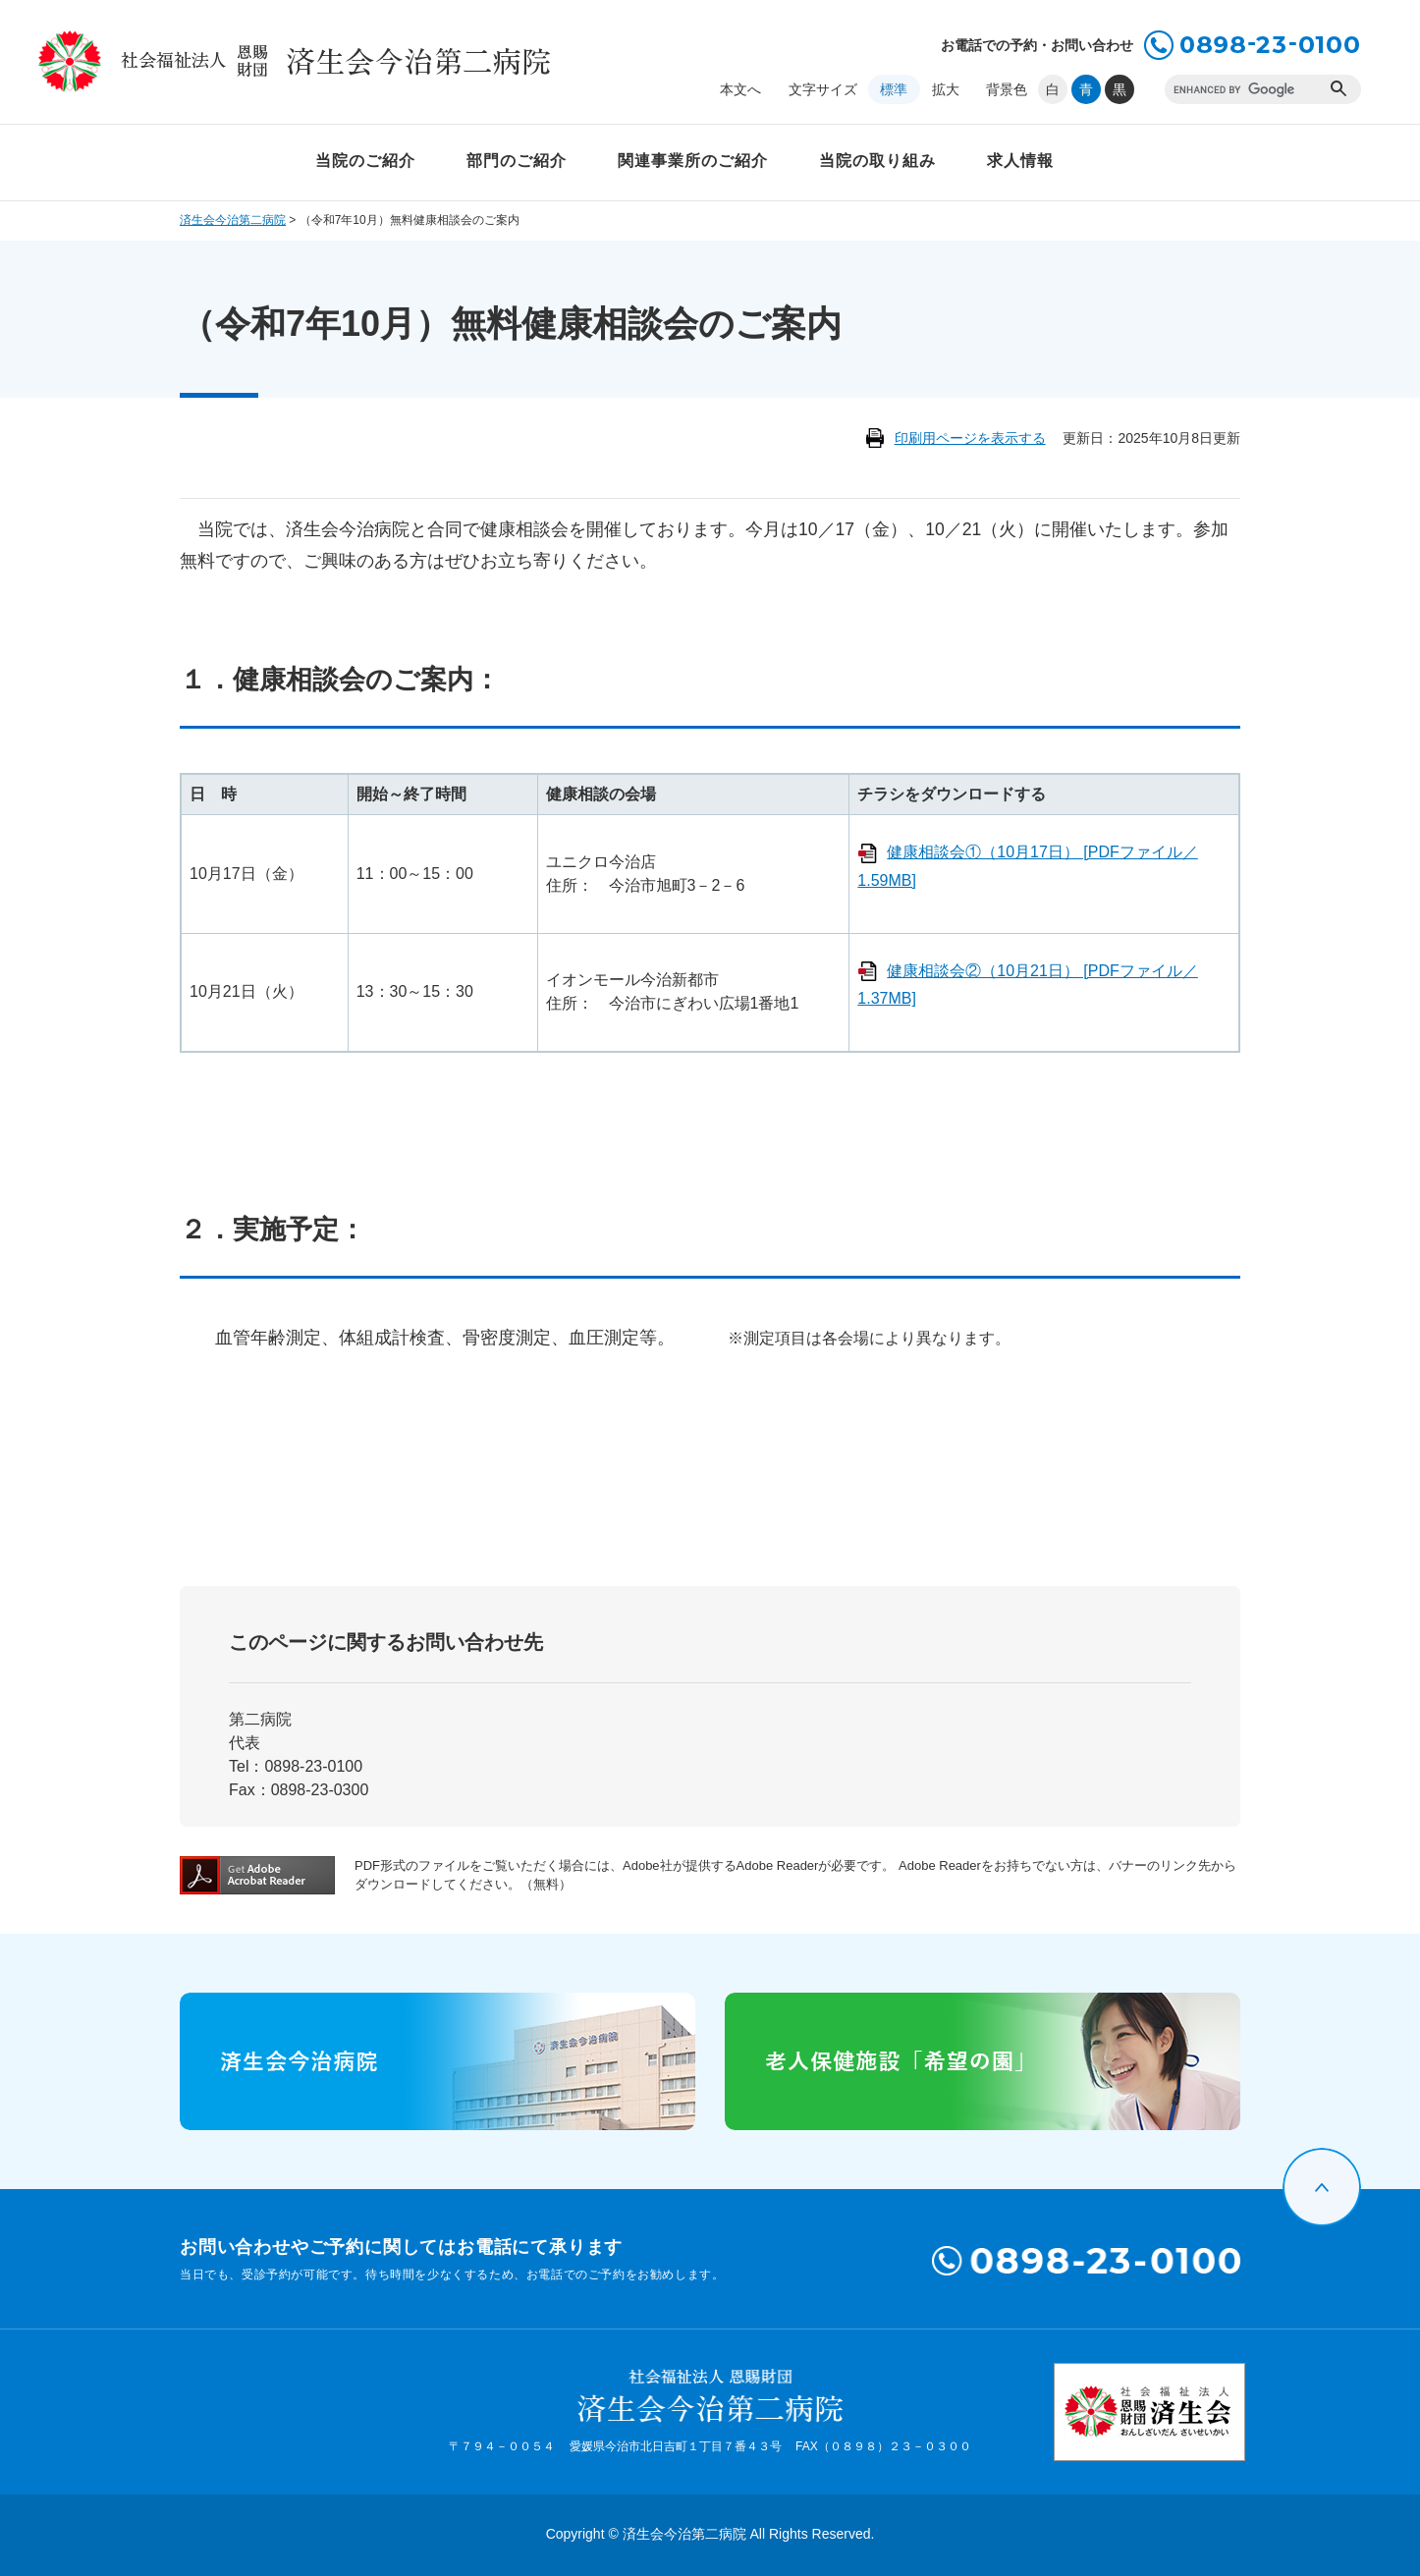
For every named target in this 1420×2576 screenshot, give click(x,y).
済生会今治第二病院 (233, 220)
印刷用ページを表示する (970, 438)
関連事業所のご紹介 (693, 160)
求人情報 (1020, 160)
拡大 (945, 89)
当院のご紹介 (365, 160)
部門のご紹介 (516, 160)
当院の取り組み (877, 160)
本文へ (740, 89)
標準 (893, 89)
